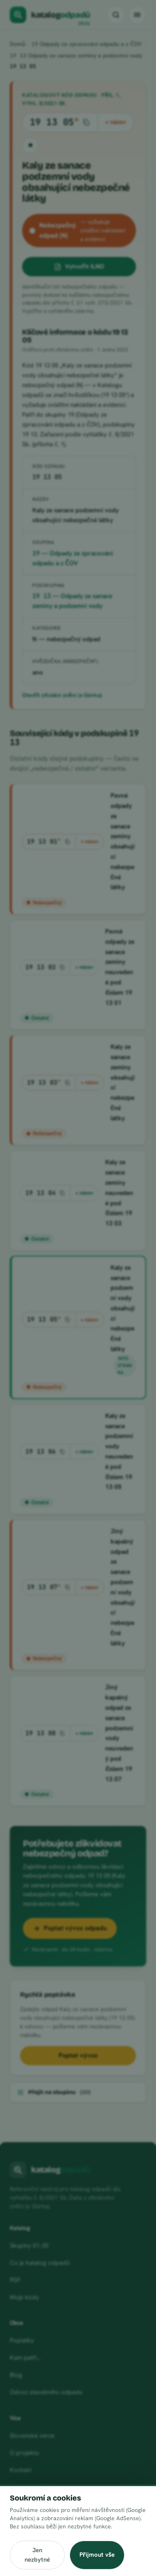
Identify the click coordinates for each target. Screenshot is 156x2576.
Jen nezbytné (37, 2555)
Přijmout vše (97, 2555)
